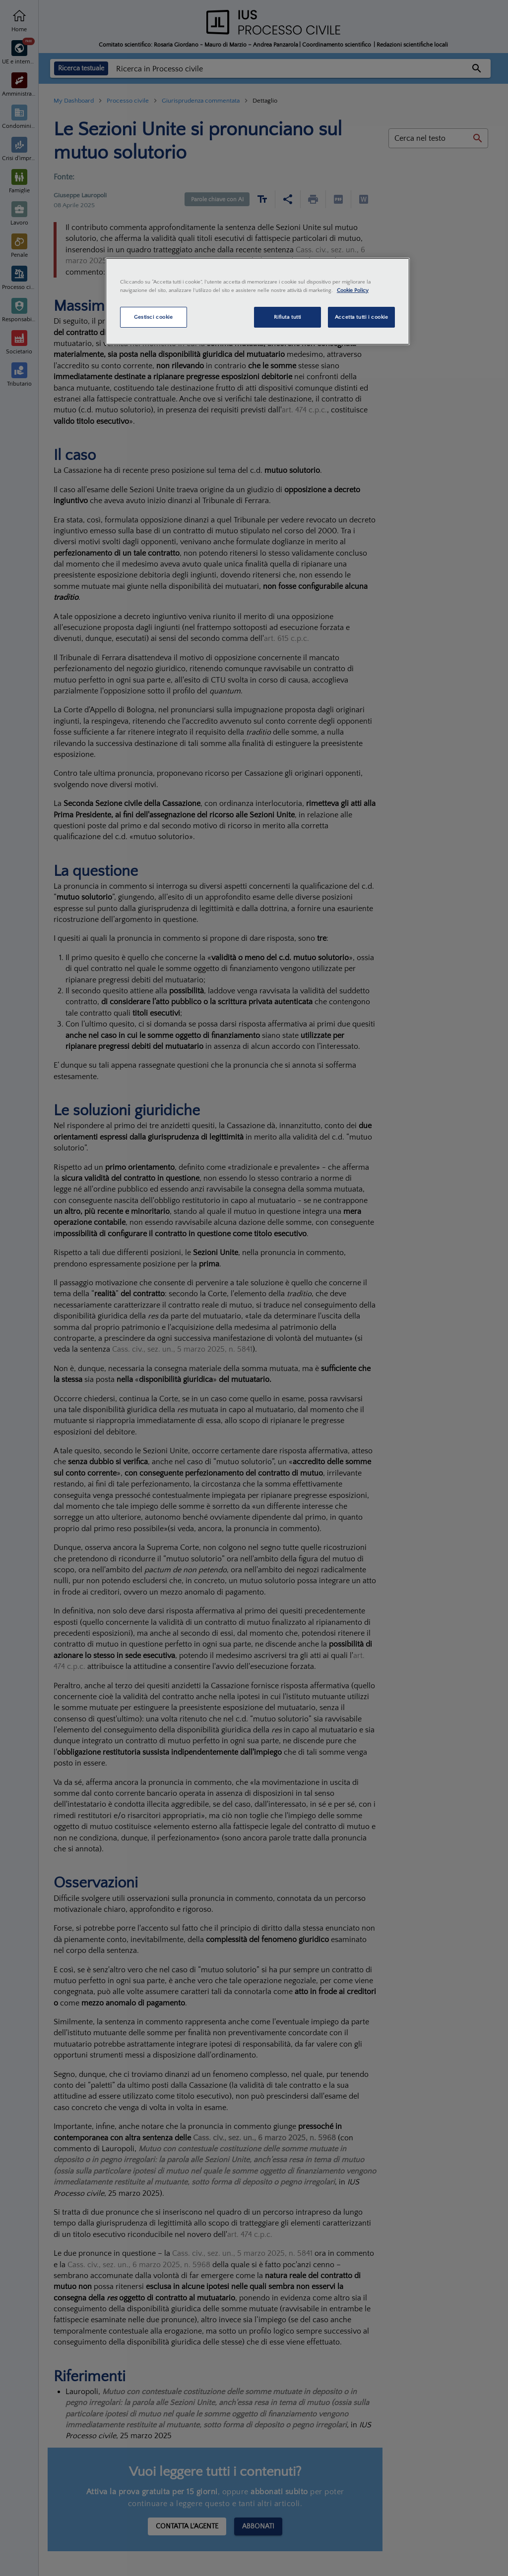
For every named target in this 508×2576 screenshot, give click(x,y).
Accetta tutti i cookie (361, 317)
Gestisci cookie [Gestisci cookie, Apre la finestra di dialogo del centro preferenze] (153, 317)
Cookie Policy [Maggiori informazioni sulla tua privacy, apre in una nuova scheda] (353, 290)
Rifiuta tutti (287, 317)
